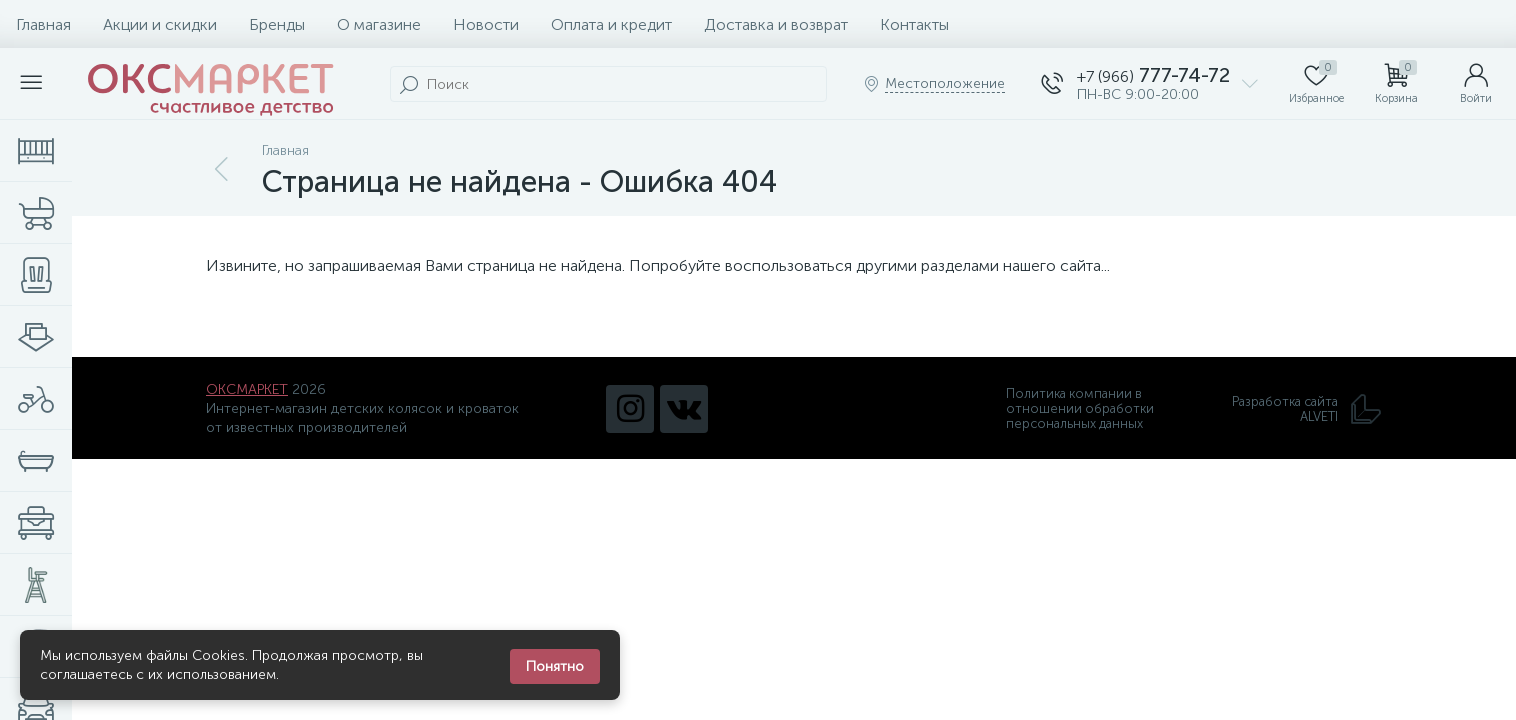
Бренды (277, 24)
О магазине (379, 24)
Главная (43, 24)
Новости (486, 24)
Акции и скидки (160, 24)
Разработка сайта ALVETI (1307, 409)
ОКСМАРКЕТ (247, 389)
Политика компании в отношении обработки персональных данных (1080, 408)
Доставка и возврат (776, 24)
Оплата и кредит (611, 24)
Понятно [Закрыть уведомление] (555, 666)
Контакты (914, 24)
